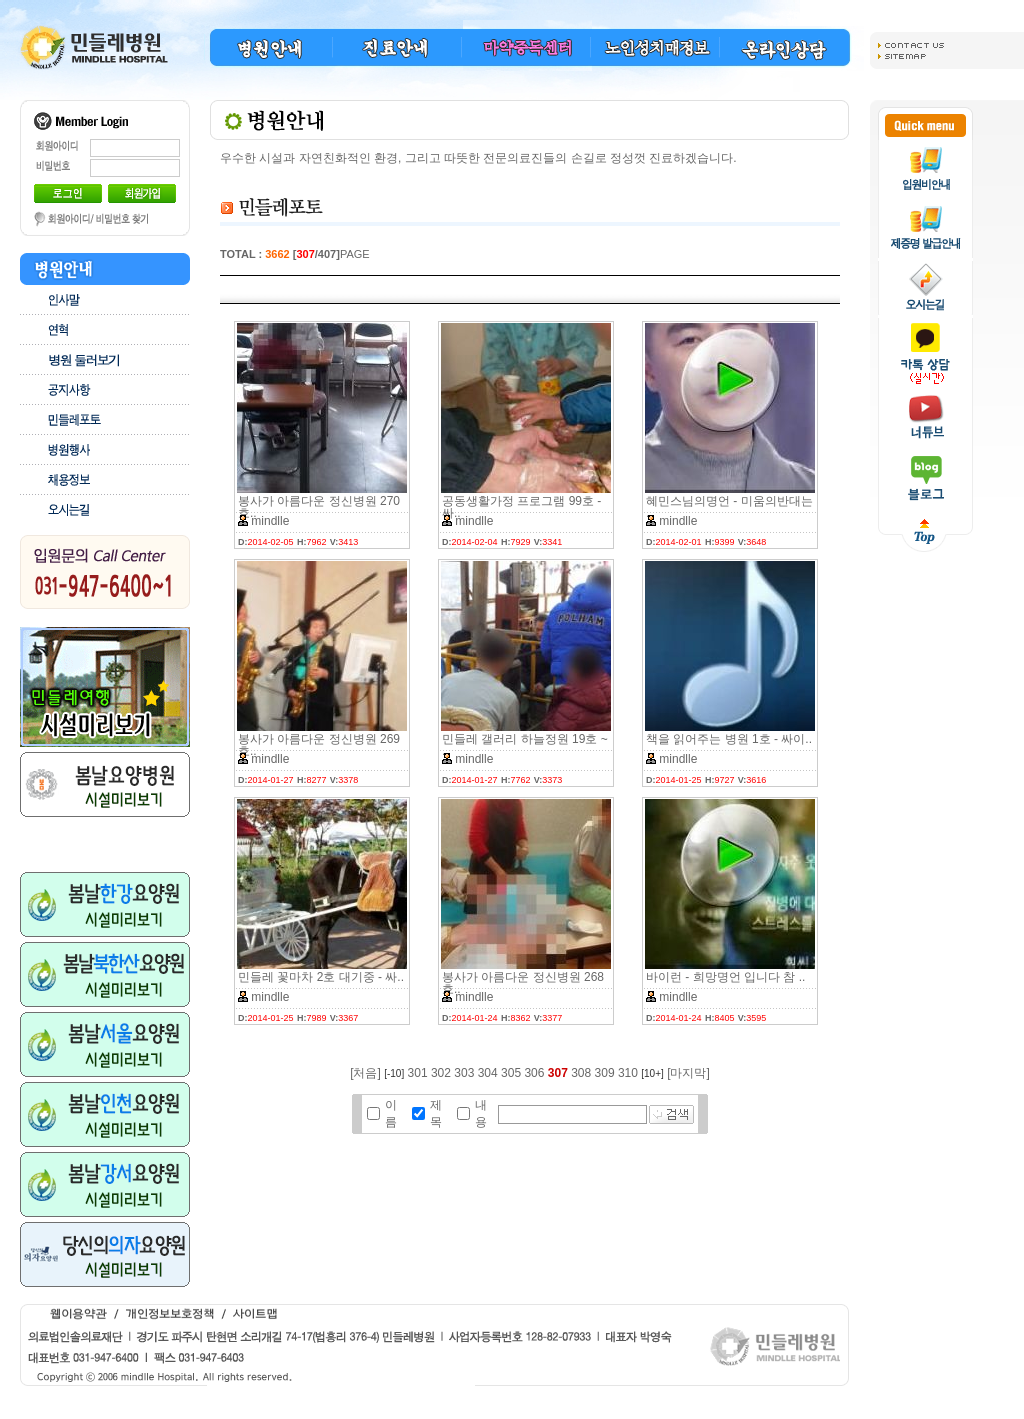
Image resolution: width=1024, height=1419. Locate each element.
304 (488, 1073)
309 (605, 1073)
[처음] (365, 1073)
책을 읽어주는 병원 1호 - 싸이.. (729, 739)
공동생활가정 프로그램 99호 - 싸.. (521, 507)
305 (511, 1073)
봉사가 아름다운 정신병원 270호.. (319, 507)
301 (418, 1073)
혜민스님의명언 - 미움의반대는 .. (729, 507)
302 (441, 1073)
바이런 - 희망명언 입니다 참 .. (725, 977)
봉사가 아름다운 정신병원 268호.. (523, 983)
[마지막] (688, 1073)
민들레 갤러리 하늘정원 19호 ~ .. (525, 745)
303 (464, 1073)
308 (581, 1073)
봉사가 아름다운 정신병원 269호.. (319, 745)
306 (534, 1073)
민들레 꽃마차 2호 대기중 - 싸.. (321, 977)
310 (628, 1073)
